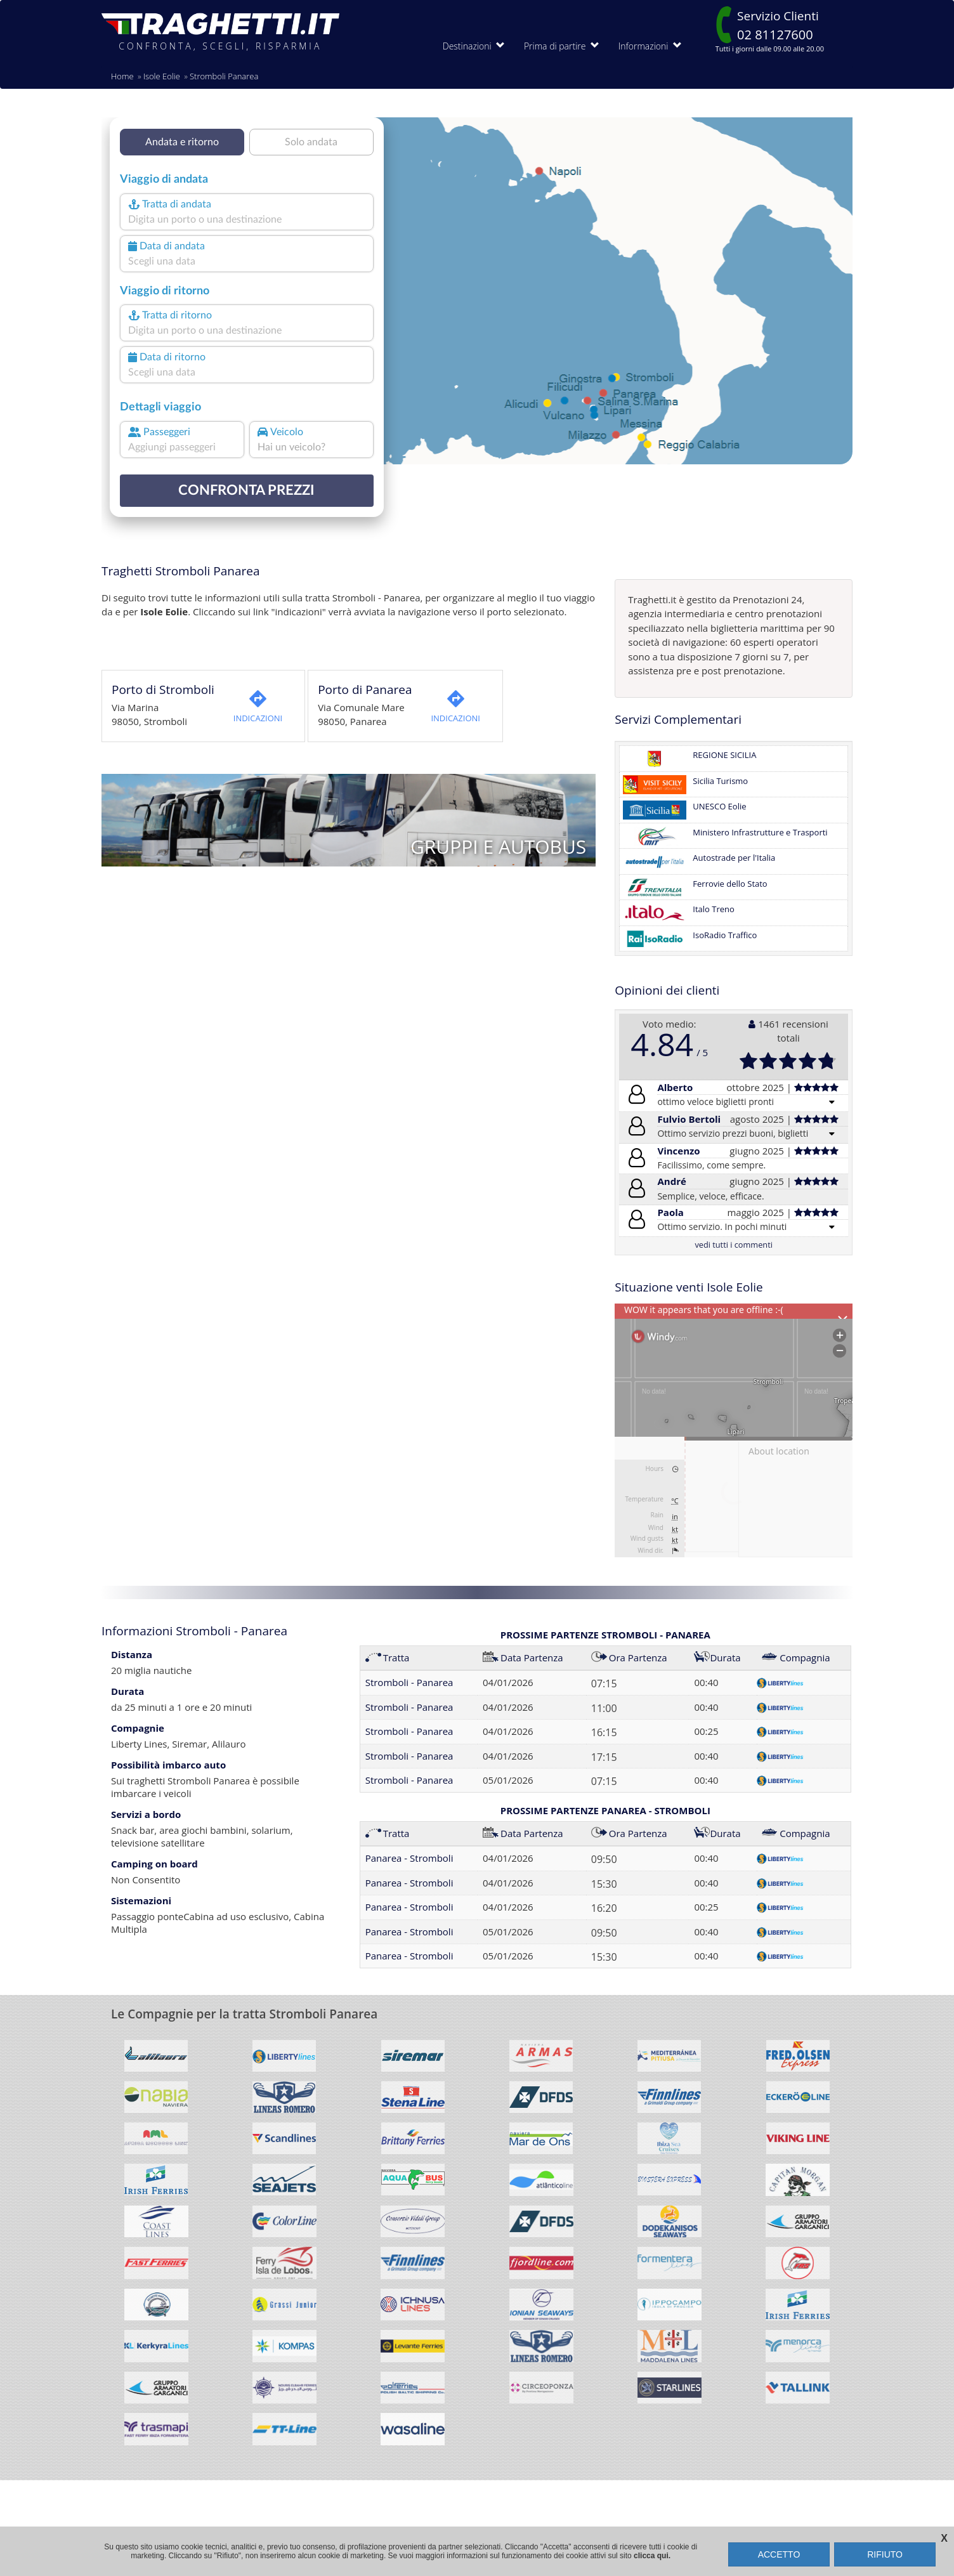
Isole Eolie (161, 76)
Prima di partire (561, 46)
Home (122, 76)
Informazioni (650, 46)
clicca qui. (652, 2555)
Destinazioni (474, 46)
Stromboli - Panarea (409, 1682)
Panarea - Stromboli (409, 1858)
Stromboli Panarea (224, 76)
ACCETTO (779, 2554)
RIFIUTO (885, 2554)
